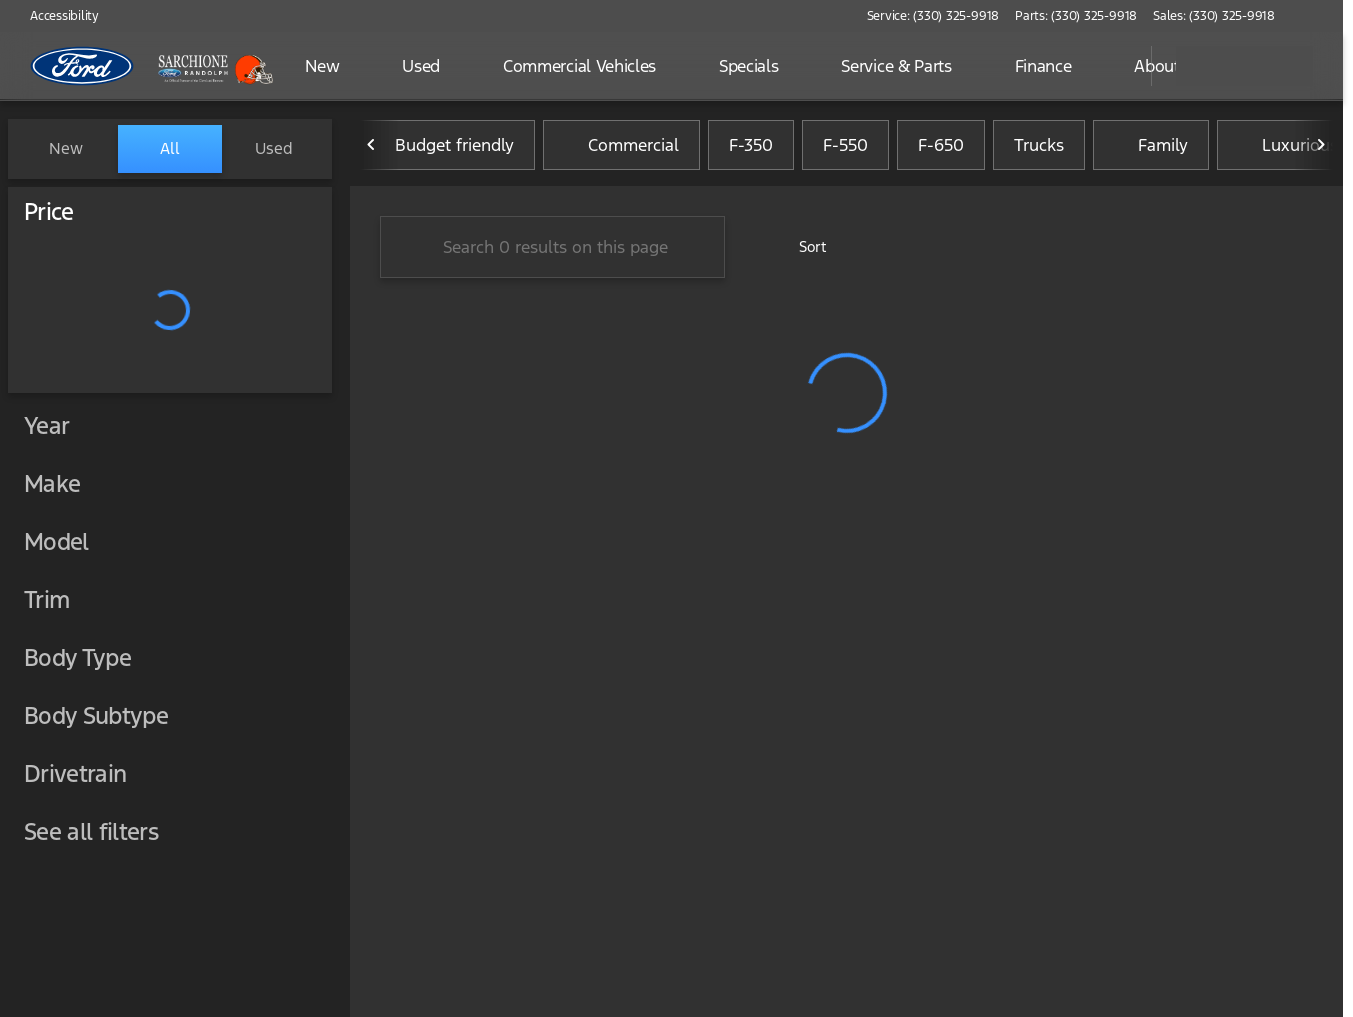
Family (1151, 149)
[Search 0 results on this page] (552, 251)
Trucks (1039, 149)
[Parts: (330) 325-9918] (1076, 16)
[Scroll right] (1321, 149)
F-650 (941, 149)
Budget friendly (442, 149)
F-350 (751, 149)
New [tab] (66, 148)
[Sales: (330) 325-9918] (1214, 16)
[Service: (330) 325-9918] (933, 16)
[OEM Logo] (82, 66)
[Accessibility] (55, 16)
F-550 (845, 149)
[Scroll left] (372, 149)
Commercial (621, 149)
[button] (1319, 16)
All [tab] (170, 148)
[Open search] (1111, 66)
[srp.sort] (801, 251)
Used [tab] (274, 148)
